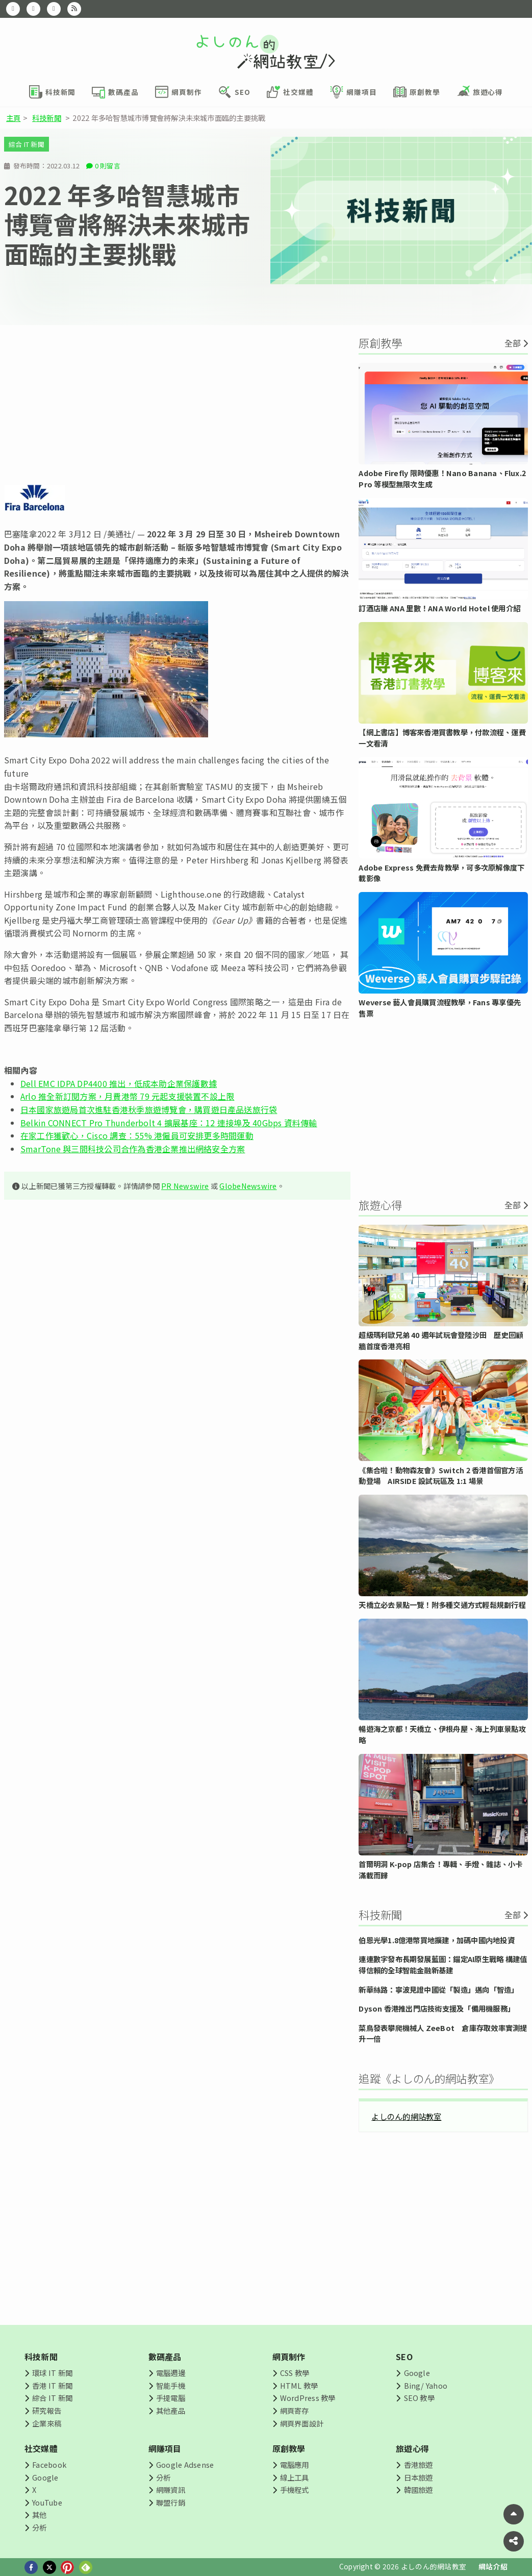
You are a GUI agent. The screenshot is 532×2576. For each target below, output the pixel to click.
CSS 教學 (294, 2372)
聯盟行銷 (170, 2502)
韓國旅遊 (418, 2489)
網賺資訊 (170, 2489)
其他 (39, 2514)
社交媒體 (41, 2448)
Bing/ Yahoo (426, 2385)
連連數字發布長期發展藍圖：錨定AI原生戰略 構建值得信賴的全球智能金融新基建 (443, 1964)
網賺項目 (165, 2448)
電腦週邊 (170, 2372)
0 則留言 (107, 165)
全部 (512, 343)
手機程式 (294, 2489)
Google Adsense (185, 2464)
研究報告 (46, 2410)
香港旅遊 (418, 2464)
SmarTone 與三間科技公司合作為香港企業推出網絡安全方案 (132, 1149)
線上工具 (294, 2477)
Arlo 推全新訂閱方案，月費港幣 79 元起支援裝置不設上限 (127, 1096)
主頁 (13, 117)
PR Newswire (185, 1185)
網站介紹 (493, 2566)
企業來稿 (46, 2423)
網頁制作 (289, 2356)
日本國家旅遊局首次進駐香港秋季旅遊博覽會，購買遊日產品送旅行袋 (148, 1109)
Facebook (49, 2464)
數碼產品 (165, 2356)
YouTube (47, 2502)
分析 (39, 2527)
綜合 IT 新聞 (26, 144)
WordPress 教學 (308, 2397)
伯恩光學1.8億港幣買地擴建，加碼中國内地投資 (437, 1940)
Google (417, 2372)
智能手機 (170, 2385)
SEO (404, 2356)
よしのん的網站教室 (406, 2116)
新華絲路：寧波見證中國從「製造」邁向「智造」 (438, 1989)
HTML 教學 (299, 2385)
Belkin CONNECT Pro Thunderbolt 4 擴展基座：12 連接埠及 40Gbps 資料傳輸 (168, 1123)
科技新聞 (46, 117)
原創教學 (289, 2448)
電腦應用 (294, 2464)
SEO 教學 (419, 2397)
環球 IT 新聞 (52, 2372)
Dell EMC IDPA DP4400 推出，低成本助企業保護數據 (118, 1083)
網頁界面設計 (301, 2423)
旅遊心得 (412, 2448)
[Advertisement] (177, 404)
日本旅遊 (418, 2477)
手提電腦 (170, 2397)
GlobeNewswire (247, 1185)
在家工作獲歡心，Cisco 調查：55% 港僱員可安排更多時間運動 (137, 1135)
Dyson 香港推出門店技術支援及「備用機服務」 (437, 2008)
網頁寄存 (294, 2410)
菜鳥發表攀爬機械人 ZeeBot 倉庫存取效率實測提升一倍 (443, 2033)
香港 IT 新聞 (52, 2385)
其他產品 (170, 2410)
